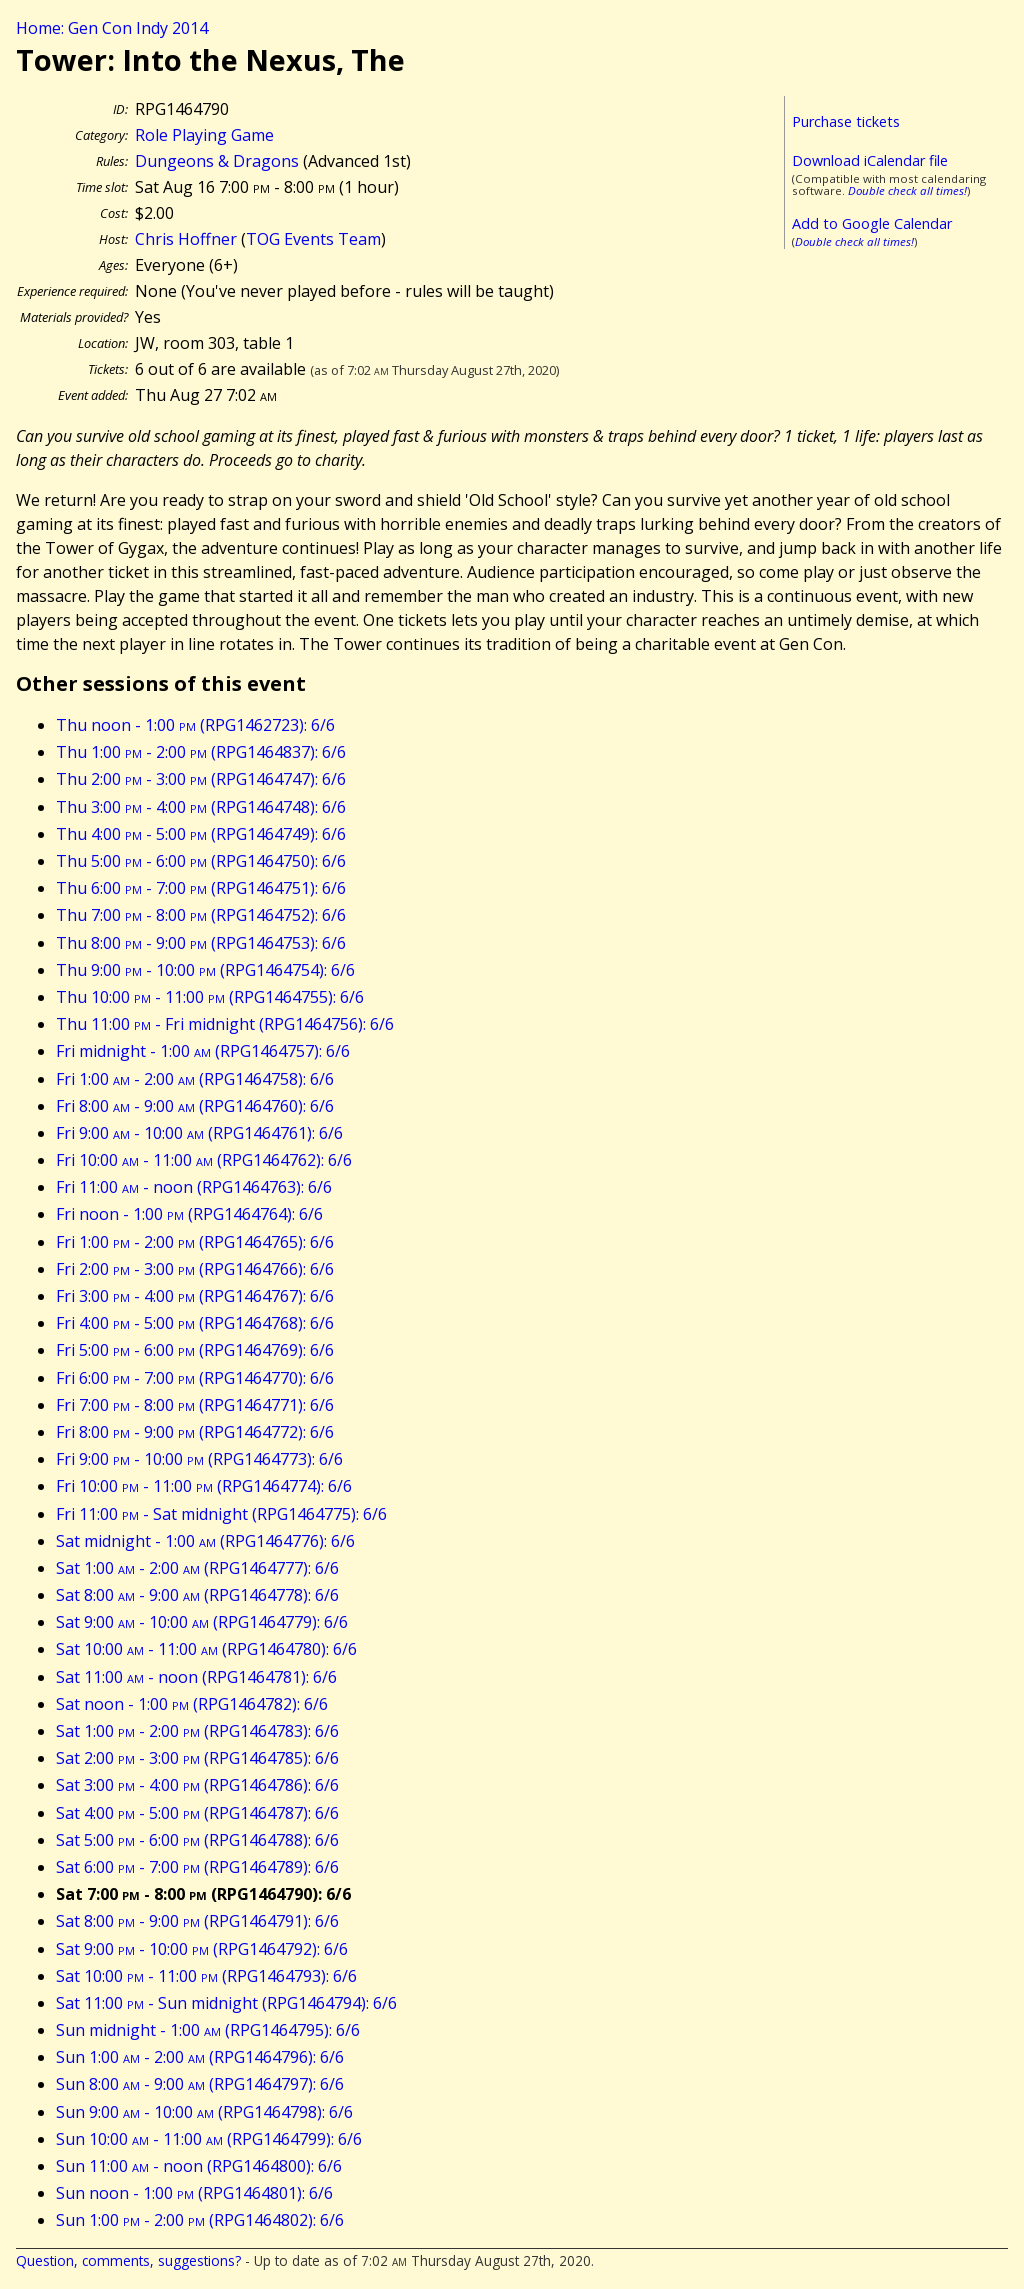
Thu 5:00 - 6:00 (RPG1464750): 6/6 (201, 861)
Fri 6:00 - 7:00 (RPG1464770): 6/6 (195, 1378)
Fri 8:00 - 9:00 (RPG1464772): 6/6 (195, 1432)
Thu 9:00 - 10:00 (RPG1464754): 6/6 (205, 970)
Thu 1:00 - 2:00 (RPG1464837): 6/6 (201, 752)
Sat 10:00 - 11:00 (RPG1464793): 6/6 (206, 1976)
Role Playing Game (204, 135)
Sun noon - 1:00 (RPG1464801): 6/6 (194, 2193)
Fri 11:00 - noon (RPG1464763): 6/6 (194, 1187)
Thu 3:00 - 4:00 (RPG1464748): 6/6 (201, 807)
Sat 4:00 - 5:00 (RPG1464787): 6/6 (197, 1813)
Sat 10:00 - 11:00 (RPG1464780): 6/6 (206, 1649)
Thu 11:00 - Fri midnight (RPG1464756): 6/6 (225, 1024)
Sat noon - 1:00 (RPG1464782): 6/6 (192, 1704)
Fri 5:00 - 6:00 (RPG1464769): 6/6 (195, 1350)
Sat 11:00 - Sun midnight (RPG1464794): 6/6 (226, 2003)
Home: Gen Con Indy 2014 (112, 28)
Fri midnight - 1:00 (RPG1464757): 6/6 (203, 1051)
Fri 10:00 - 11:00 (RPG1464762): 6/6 (204, 1160)
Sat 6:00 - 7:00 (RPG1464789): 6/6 (197, 1867)
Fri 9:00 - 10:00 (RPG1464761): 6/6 (199, 1133)
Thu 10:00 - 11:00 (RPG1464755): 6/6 (210, 997)
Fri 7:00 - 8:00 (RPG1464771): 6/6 (195, 1405)
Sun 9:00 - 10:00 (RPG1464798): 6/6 (204, 2112)
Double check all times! (907, 190)
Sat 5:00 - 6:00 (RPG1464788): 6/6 (197, 1840)
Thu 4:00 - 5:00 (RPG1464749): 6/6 (201, 834)
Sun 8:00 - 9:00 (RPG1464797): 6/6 (200, 2084)
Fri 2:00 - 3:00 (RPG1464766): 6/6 (195, 1269)
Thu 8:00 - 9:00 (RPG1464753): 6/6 (201, 943)
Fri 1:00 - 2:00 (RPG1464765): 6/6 (195, 1242)
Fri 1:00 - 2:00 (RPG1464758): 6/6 (195, 1079)
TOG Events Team (313, 239)
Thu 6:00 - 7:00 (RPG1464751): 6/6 (201, 888)
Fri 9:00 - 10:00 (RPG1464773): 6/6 (199, 1459)
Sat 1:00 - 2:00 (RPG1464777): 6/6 (197, 1568)
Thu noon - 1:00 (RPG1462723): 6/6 (195, 725)
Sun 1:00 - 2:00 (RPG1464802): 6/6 (200, 2220)
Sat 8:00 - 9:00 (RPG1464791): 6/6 (197, 1921)
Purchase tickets (846, 121)
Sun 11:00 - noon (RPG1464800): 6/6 (199, 2166)
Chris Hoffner (186, 239)
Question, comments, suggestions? (128, 2260)
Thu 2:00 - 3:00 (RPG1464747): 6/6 (201, 779)
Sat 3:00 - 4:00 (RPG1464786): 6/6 (197, 1785)
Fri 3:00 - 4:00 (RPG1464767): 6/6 (195, 1296)
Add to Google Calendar (872, 223)
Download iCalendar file (870, 160)
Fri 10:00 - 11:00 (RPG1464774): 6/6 (204, 1486)
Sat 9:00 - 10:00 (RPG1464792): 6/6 (202, 1949)
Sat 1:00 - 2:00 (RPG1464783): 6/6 (197, 1731)
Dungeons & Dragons (217, 161)
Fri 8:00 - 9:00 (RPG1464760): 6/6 (195, 1106)
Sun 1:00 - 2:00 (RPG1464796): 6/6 (200, 2057)
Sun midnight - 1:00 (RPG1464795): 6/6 (208, 2030)
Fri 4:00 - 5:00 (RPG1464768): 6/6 (195, 1323)
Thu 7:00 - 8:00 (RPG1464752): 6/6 (201, 915)
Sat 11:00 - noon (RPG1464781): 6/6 (196, 1677)
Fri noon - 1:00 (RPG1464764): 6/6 (189, 1214)
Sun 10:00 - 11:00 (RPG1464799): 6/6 (209, 2139)
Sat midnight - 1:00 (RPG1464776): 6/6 (205, 1541)
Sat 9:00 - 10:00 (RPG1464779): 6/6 (202, 1622)
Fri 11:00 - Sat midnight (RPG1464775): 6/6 (221, 1514)
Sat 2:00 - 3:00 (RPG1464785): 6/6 (197, 1758)
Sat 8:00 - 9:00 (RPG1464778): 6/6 (197, 1595)
